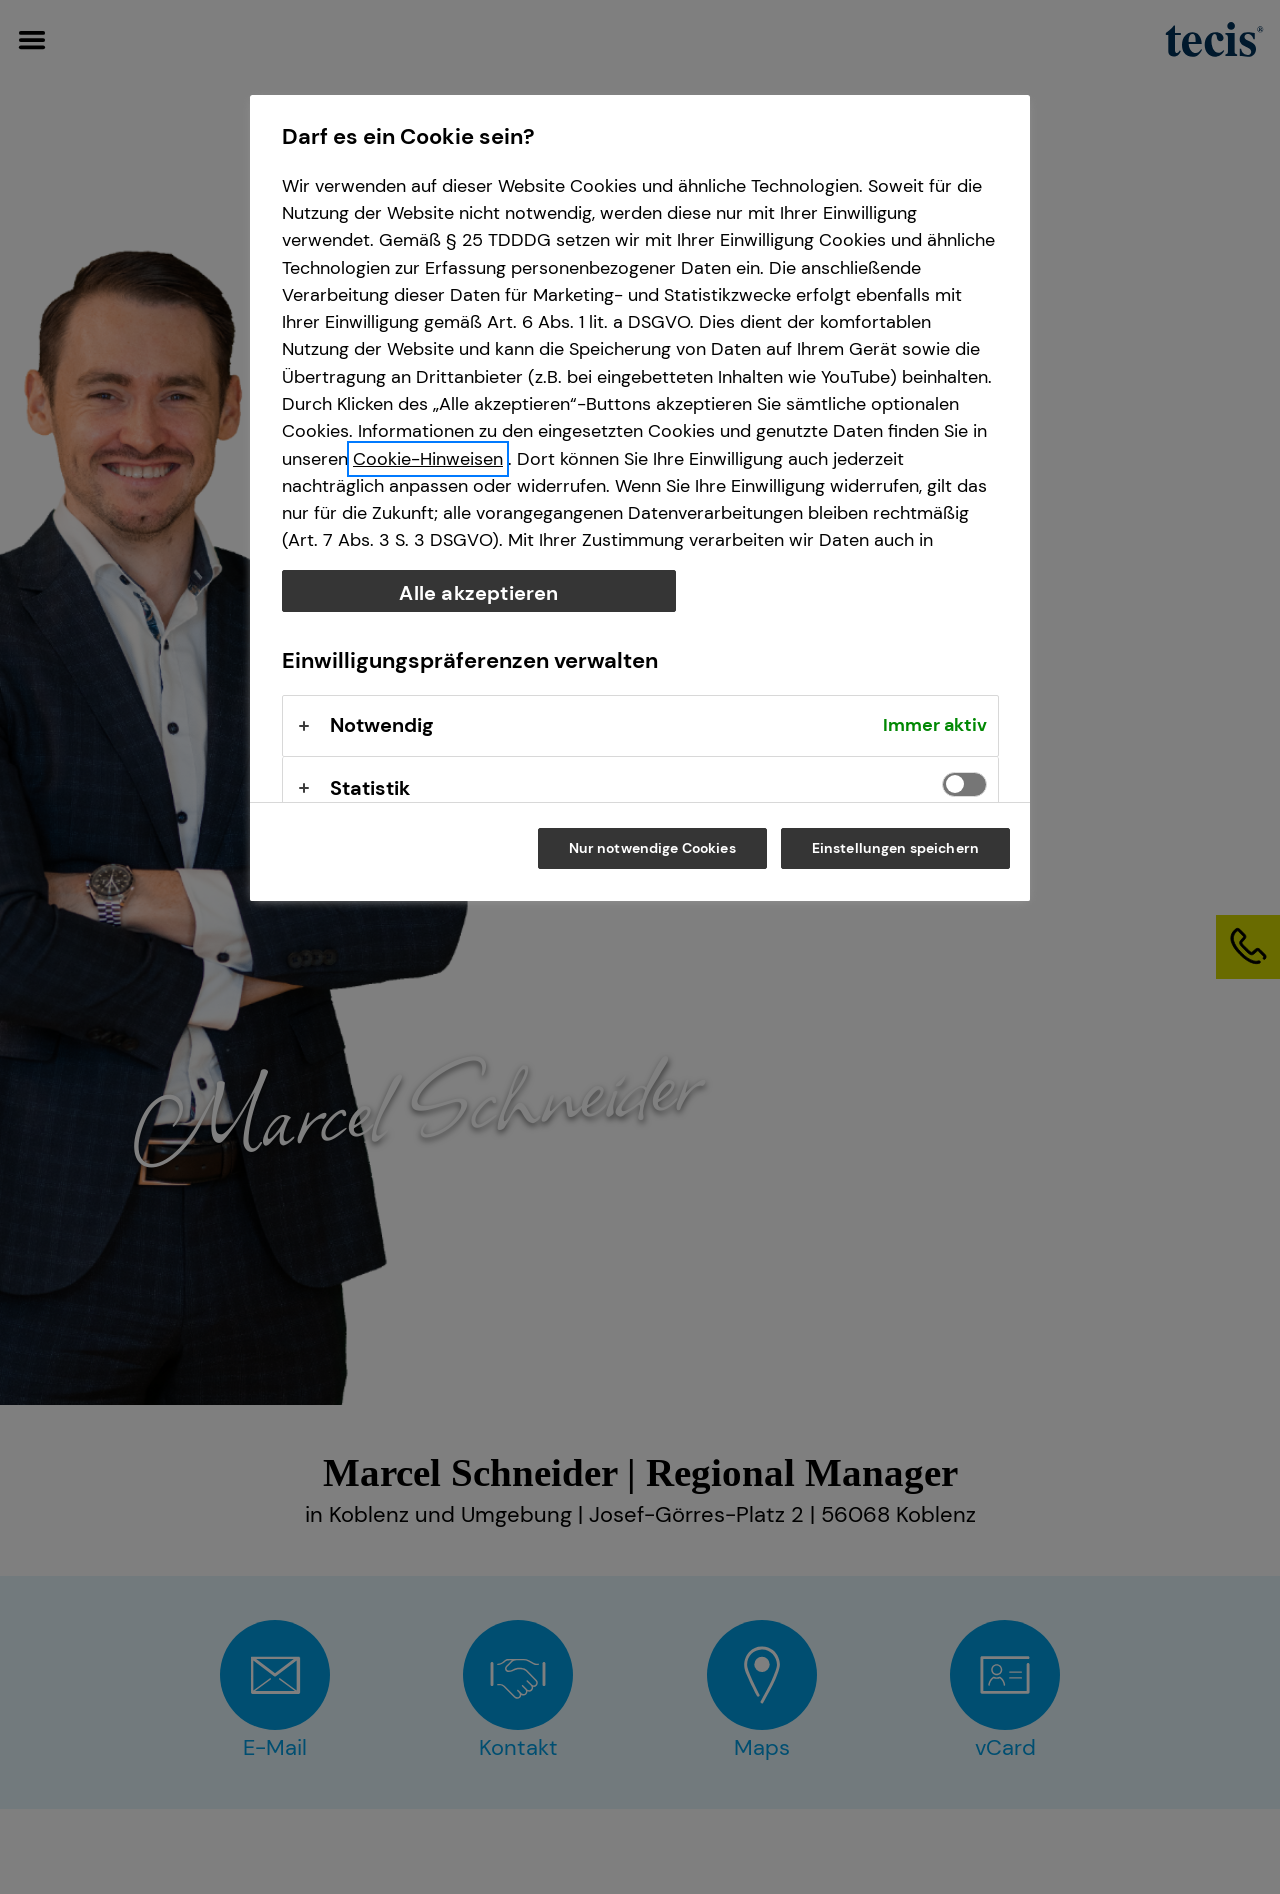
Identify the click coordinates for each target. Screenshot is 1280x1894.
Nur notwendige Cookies (652, 848)
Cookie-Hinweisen (428, 459)
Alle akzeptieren (478, 593)
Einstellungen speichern (895, 848)
